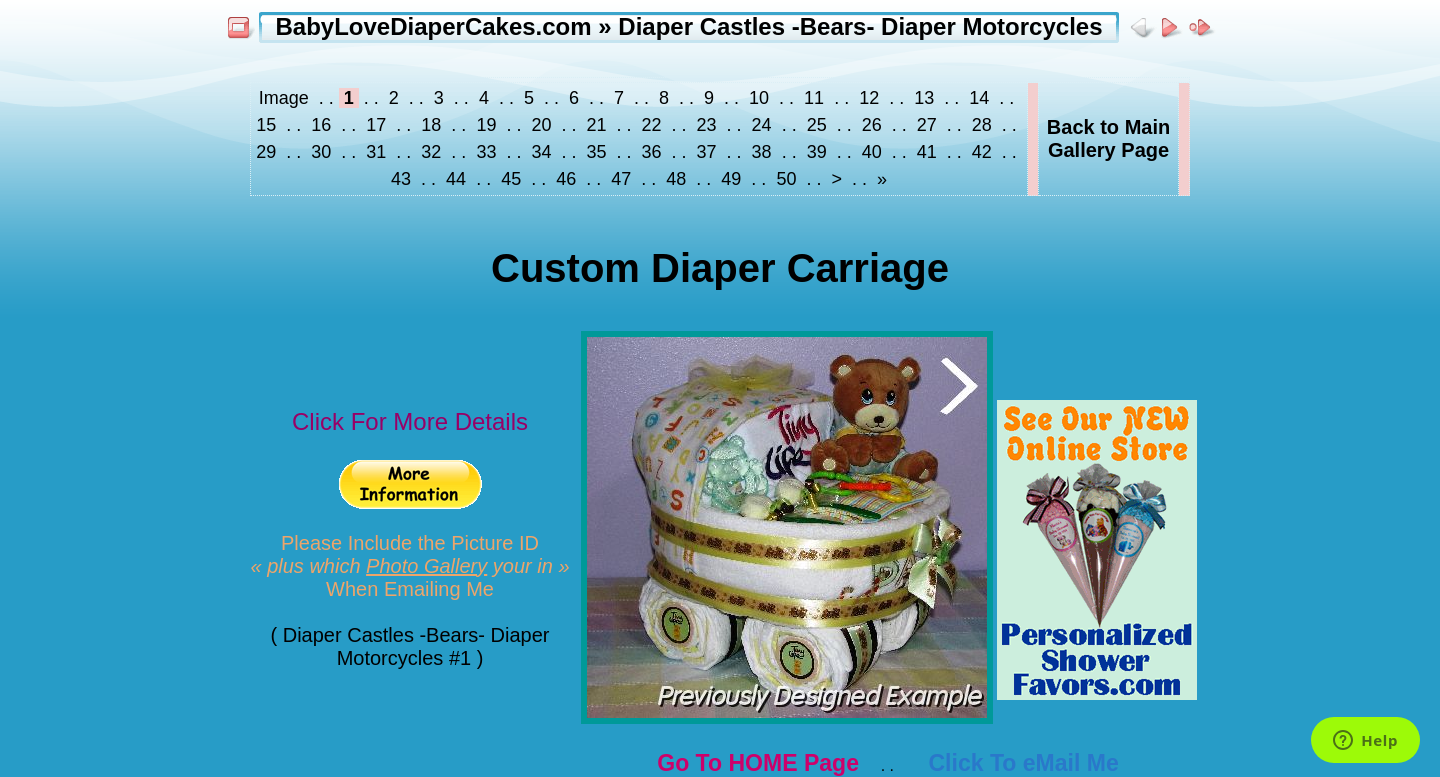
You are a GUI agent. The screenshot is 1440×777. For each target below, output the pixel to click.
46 (566, 179)
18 (431, 125)
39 (817, 152)
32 (431, 152)
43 (403, 179)
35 (596, 152)
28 (982, 125)
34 (541, 152)
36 (652, 152)
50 (786, 179)
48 (676, 179)
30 (321, 152)
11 (814, 98)
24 (762, 125)
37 (707, 152)
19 (486, 125)
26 (872, 125)
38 (762, 152)
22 (652, 125)
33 (486, 152)
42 (982, 152)
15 (268, 125)
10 (759, 98)
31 (376, 152)
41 (927, 152)
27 (927, 125)
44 (456, 179)
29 (268, 152)
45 (511, 179)
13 (924, 98)
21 (596, 125)
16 (321, 125)
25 (817, 125)
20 (541, 125)
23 (707, 125)
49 (731, 179)
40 (872, 152)
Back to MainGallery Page (1108, 138)
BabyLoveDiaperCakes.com (433, 26)
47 (621, 179)
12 (869, 98)
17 (376, 125)
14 (979, 98)
